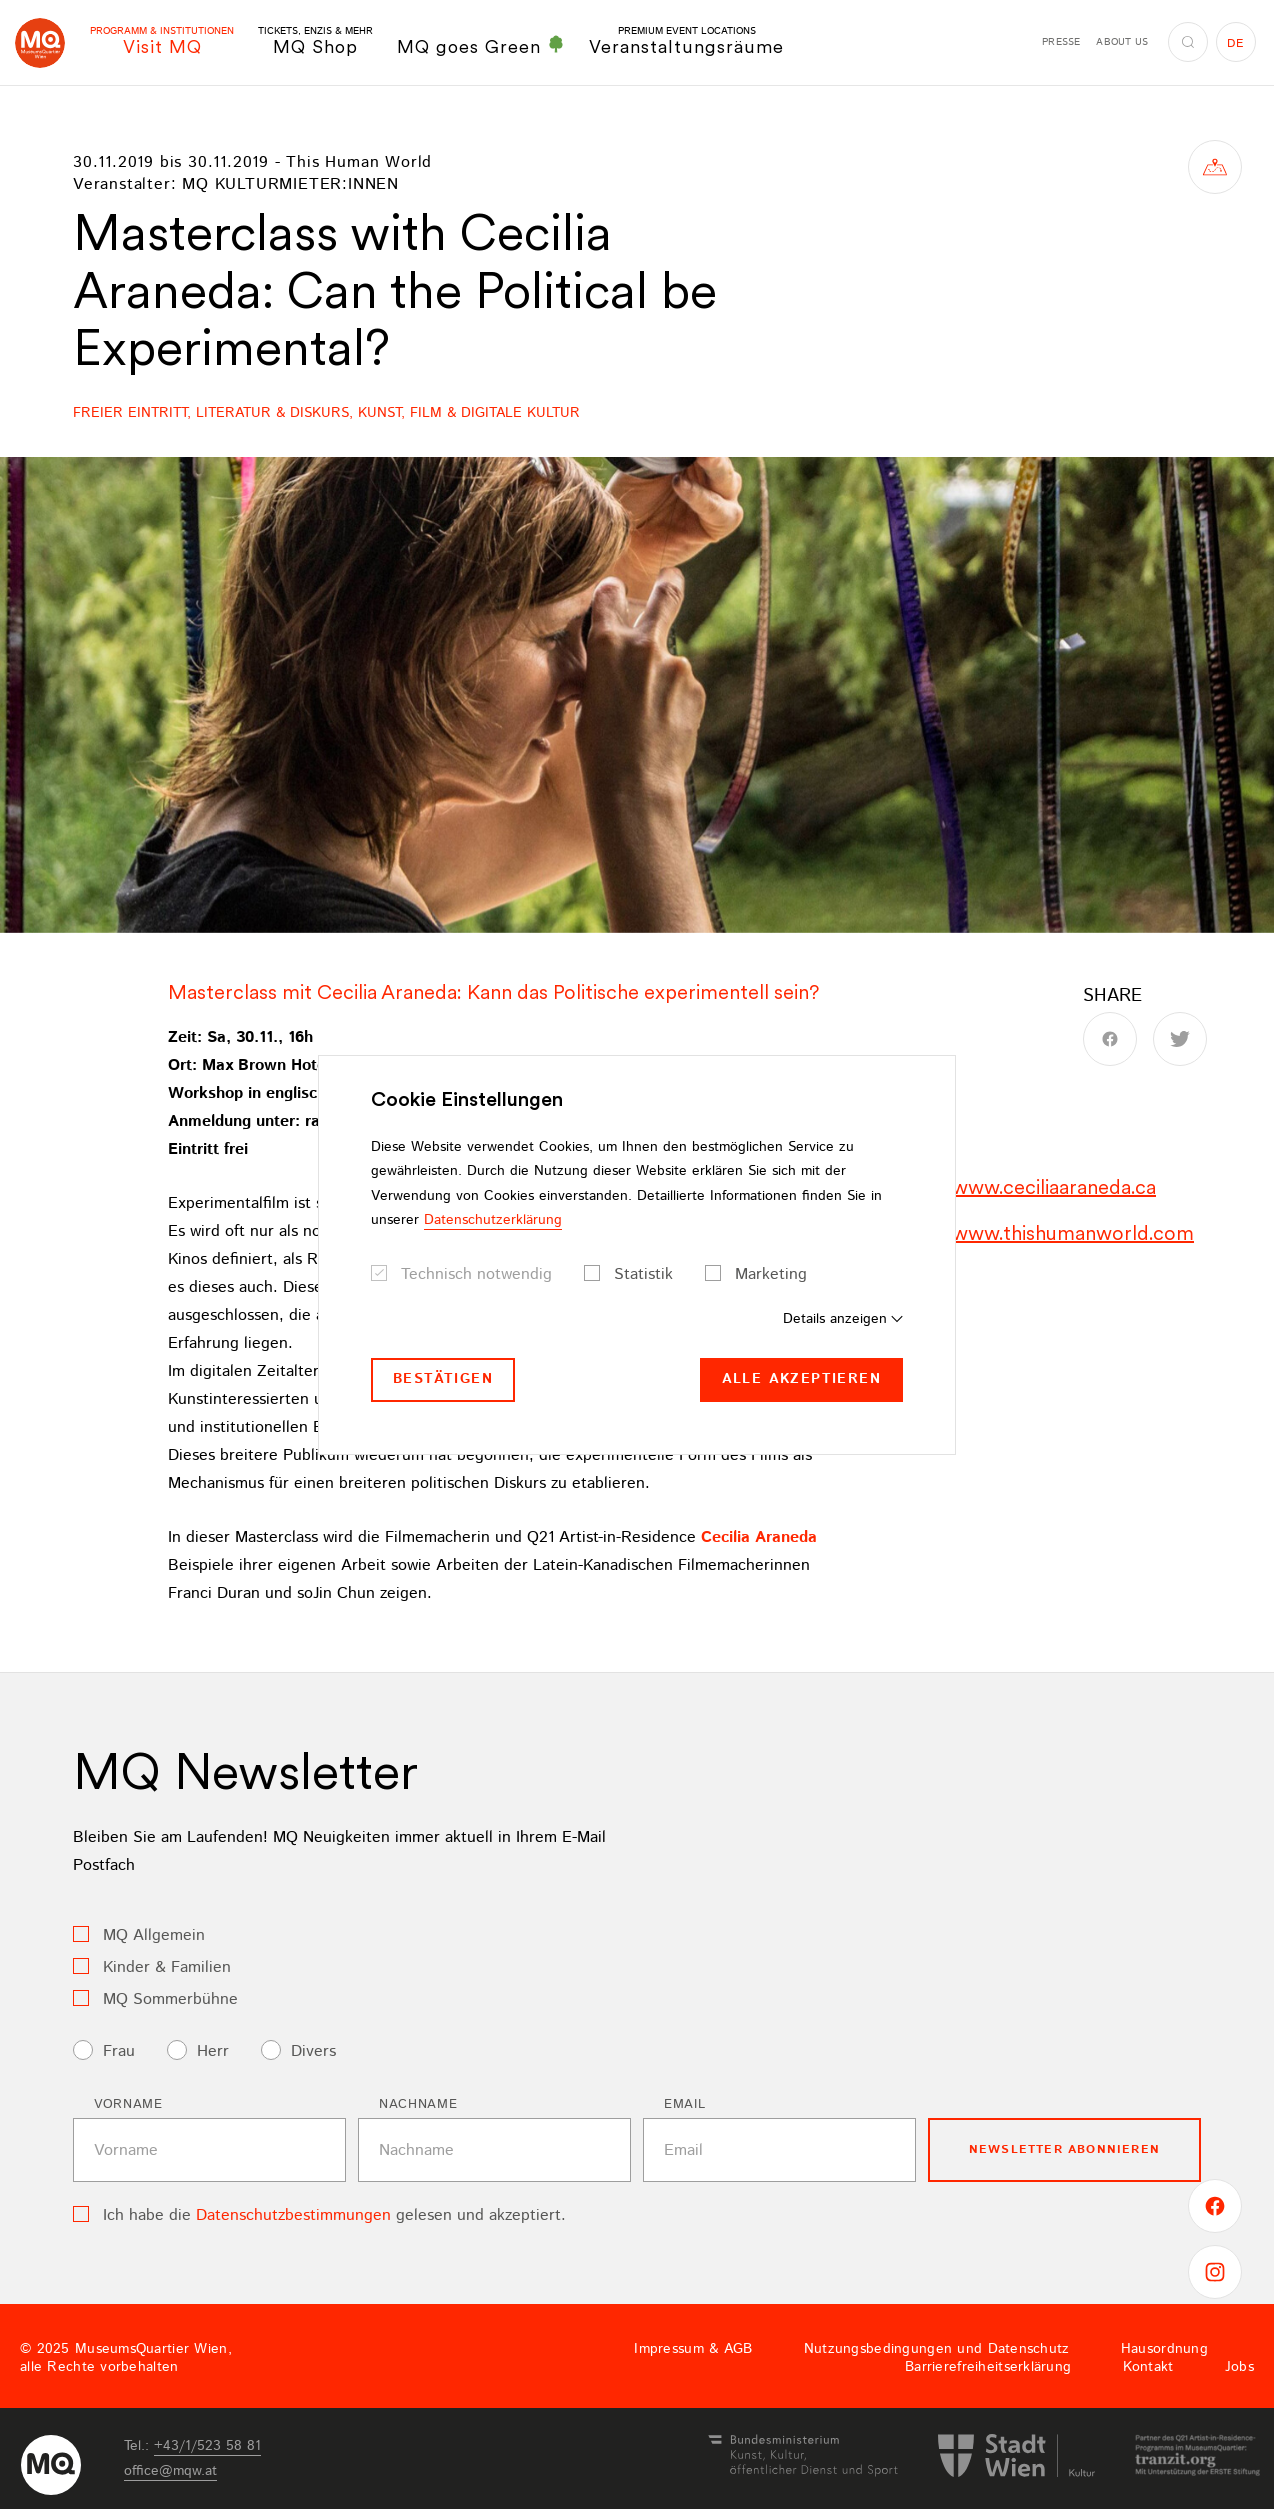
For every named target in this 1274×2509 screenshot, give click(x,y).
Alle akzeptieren (801, 1379)
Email (684, 2104)
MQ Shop (315, 41)
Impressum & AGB (693, 2349)
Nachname (418, 2104)
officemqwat (170, 2471)
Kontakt (1148, 2367)
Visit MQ (162, 41)
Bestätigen (443, 1379)
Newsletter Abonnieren (1064, 2149)
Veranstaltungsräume (686, 41)
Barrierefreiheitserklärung (988, 2367)
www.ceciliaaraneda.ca (1054, 1187)
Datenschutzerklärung (493, 1220)
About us (1122, 42)
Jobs (1239, 2367)
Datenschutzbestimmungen (293, 2215)
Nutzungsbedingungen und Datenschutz (937, 2349)
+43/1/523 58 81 (207, 2446)
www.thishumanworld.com (1073, 1233)
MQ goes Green (481, 46)
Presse (1061, 42)
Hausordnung (1164, 2349)
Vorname (128, 2104)
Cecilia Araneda (759, 1537)
